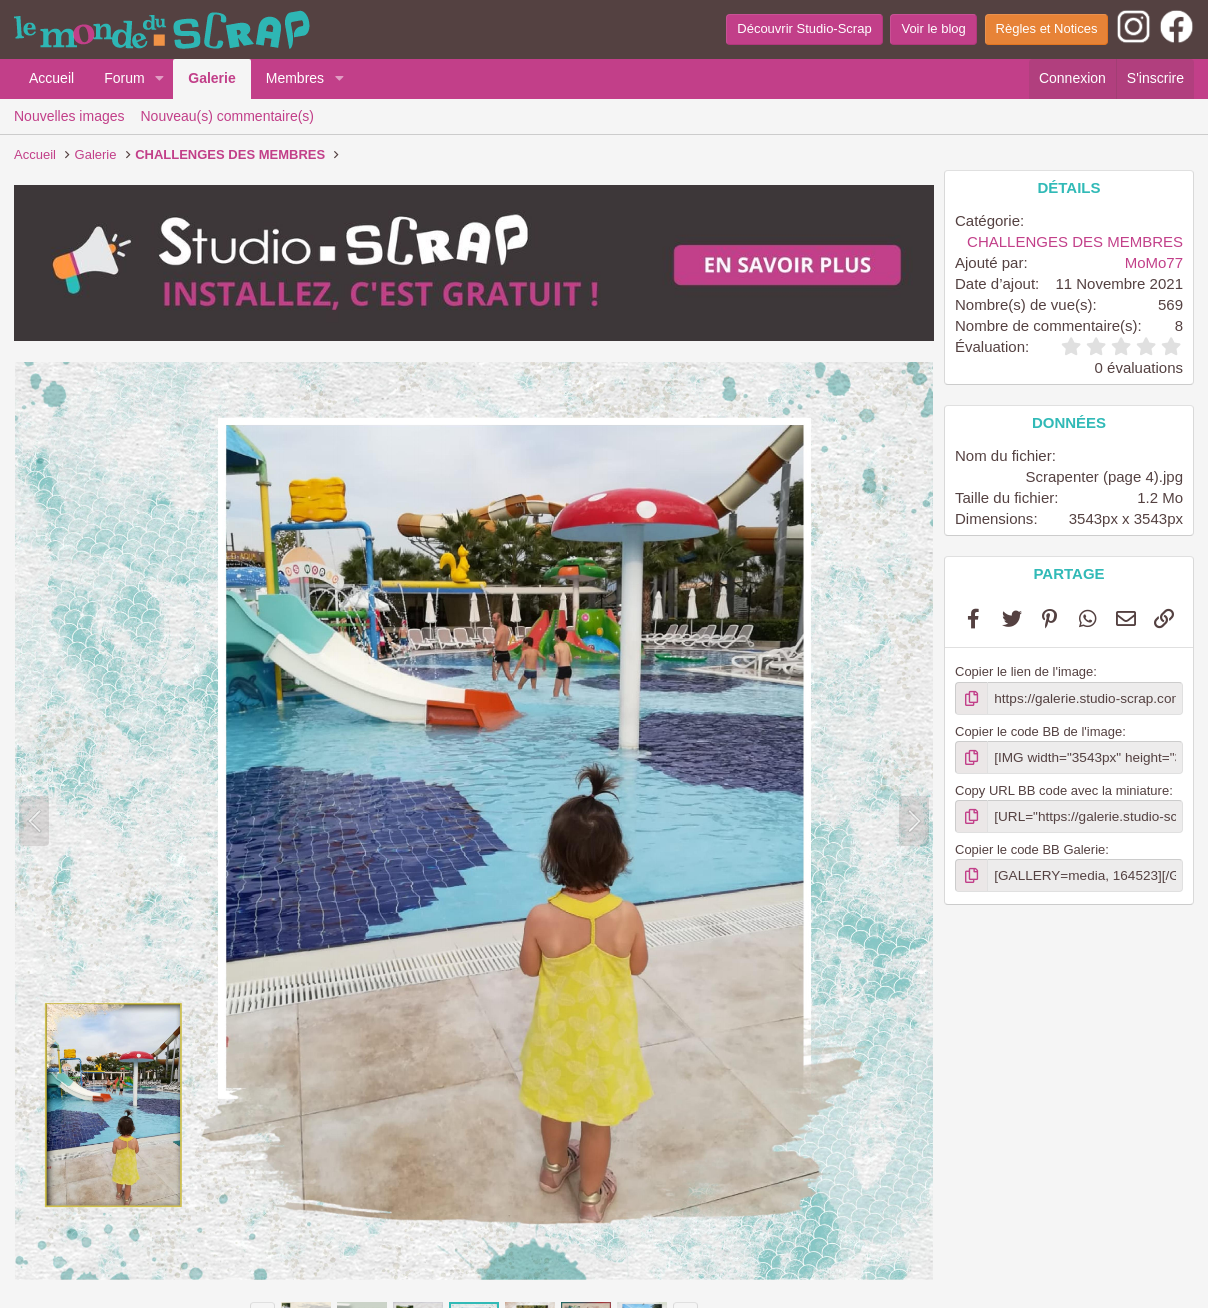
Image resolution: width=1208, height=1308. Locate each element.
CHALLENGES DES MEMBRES (1075, 241)
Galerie (211, 78)
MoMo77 (1154, 262)
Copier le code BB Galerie (1030, 847)
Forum (124, 78)
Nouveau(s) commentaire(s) (228, 116)
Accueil (51, 78)
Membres (295, 78)
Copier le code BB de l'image (1038, 730)
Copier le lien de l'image (1024, 671)
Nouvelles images (69, 116)
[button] (159, 79)
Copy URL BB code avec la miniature (1062, 788)
